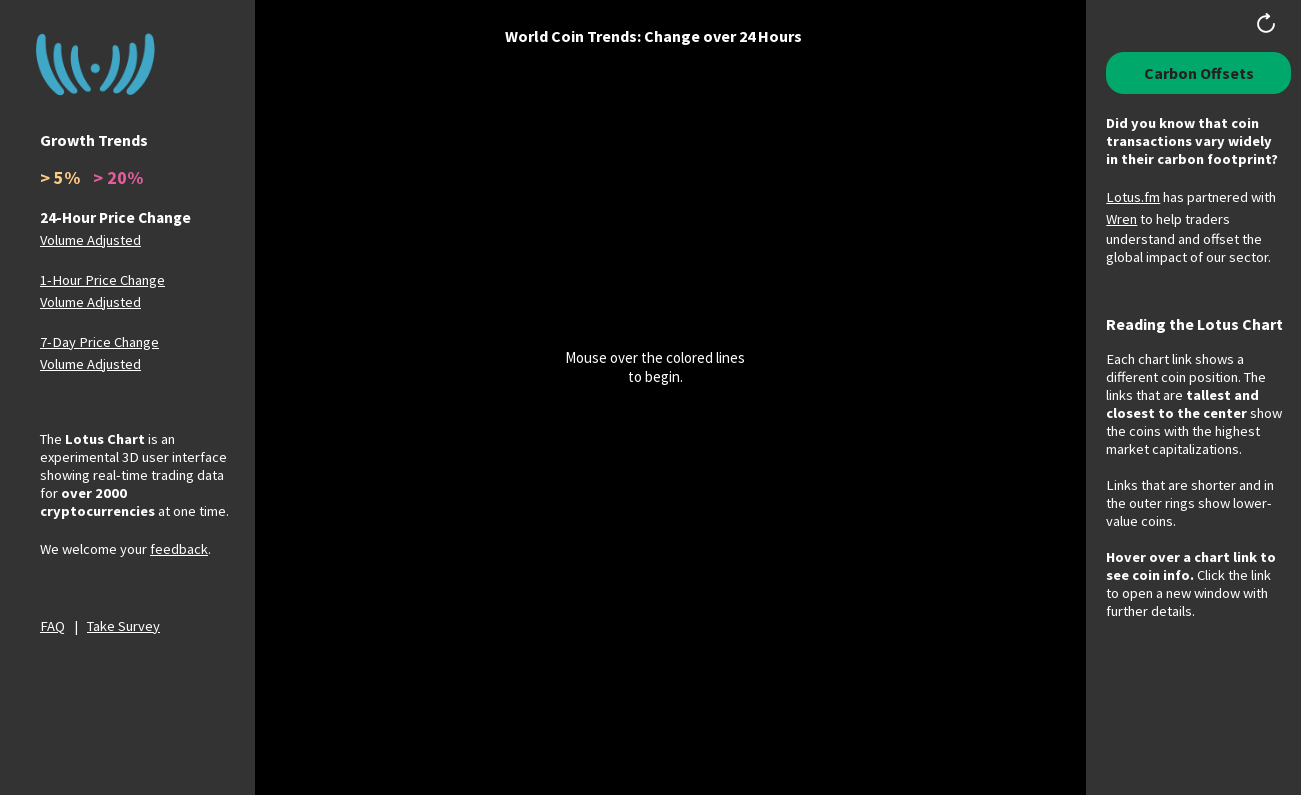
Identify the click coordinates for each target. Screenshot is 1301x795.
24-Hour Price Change (115, 217)
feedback (179, 549)
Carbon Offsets (1199, 73)
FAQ (52, 626)
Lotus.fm (1133, 197)
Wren (1121, 219)
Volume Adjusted (90, 240)
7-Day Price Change (99, 342)
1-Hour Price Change (102, 280)
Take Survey (123, 626)
